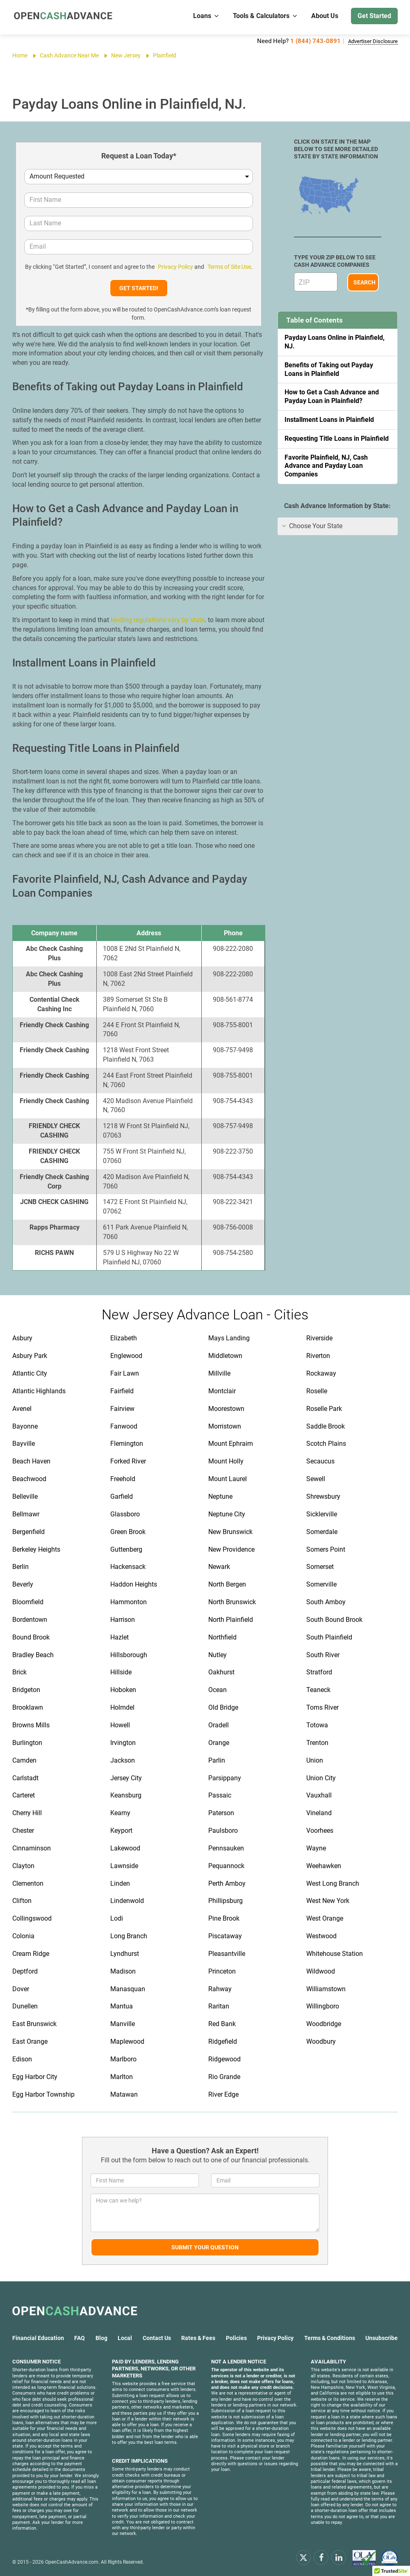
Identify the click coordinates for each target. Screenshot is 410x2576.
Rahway (220, 1988)
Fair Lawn (124, 1372)
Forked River (128, 1460)
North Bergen (227, 1583)
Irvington (123, 1741)
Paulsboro (223, 1829)
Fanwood (123, 1425)
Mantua (121, 2005)
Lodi (116, 1917)
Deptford (25, 1970)
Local (125, 2336)
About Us (324, 16)
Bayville (23, 1442)
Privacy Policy (175, 265)
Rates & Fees (198, 2336)
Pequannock (226, 1864)
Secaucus (320, 1460)
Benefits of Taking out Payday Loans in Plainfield (329, 368)
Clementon (27, 1882)
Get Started (374, 16)
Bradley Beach (33, 1654)
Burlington (27, 1741)
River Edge (223, 2093)
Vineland (319, 1812)
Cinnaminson (31, 1847)
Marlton (121, 2075)
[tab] (338, 525)
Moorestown (226, 1407)
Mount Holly (226, 1460)
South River (322, 1654)
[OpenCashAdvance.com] (61, 16)
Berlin (20, 1565)
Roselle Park (324, 1407)
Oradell (218, 1724)
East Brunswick (34, 2022)
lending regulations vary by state (158, 619)
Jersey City (126, 1777)
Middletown (225, 1354)
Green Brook (128, 1530)
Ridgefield (222, 2040)
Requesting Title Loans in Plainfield (337, 437)
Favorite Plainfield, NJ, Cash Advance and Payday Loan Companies (326, 464)
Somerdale (321, 1530)
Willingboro (322, 2005)
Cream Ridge (30, 1952)
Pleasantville (226, 1952)
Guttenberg (126, 1548)
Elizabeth (123, 1337)
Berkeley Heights (36, 1548)
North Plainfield (230, 1618)
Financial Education (38, 2336)
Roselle (316, 1390)
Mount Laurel (227, 1477)
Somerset (320, 1565)
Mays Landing (229, 1337)
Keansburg (125, 1794)
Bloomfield (27, 1601)
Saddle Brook (325, 1425)
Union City (321, 1777)
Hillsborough (128, 1654)
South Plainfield (329, 1636)
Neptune (220, 1495)
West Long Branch (332, 1882)
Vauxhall (319, 1794)
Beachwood (29, 1477)
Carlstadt (25, 1777)
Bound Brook (31, 1636)
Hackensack (128, 1565)
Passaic (219, 1794)
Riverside (319, 1337)
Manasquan (127, 1988)
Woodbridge (323, 2022)
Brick (19, 1671)
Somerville (321, 1583)
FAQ (79, 2336)
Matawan (124, 2093)
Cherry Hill (27, 1812)
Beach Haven (31, 1460)
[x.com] (303, 2556)
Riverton (318, 1354)
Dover (20, 1988)
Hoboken (123, 1688)
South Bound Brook (334, 1618)
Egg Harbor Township (43, 2093)
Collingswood (32, 1917)
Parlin (216, 1759)
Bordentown (29, 1618)
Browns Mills (31, 1724)
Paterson (221, 1812)
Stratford (319, 1671)
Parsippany (224, 1777)
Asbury (22, 1337)
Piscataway (225, 1935)
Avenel (22, 1407)
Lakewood (125, 1847)
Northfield (222, 1636)
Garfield (121, 1495)
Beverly (22, 1583)
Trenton (317, 1741)
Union (314, 1759)
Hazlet (119, 1636)
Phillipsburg (225, 1899)
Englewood (126, 1354)
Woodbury (321, 2040)
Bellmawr (25, 1513)
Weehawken (323, 1864)
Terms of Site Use (227, 265)
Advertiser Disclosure (368, 41)
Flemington (126, 1442)
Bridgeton (26, 1688)
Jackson (122, 1759)
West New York (327, 1899)
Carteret (23, 1794)
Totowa (317, 1724)
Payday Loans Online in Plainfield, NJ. (335, 340)
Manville (122, 2022)
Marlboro (123, 2058)
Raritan (218, 2005)
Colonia (23, 1935)
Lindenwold (127, 1899)
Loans (206, 16)
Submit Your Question (205, 2246)
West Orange (324, 1917)
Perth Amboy (227, 1882)
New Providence (231, 1548)
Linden (120, 1882)
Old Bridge (223, 1706)
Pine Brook (223, 1917)
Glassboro (125, 1513)
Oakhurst (221, 1671)
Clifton (22, 1899)
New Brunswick (230, 1530)
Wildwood (320, 1970)
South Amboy (326, 1601)
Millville (219, 1372)
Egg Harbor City (34, 2075)
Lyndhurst (124, 1952)
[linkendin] (338, 2556)
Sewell (315, 1477)
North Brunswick (232, 1601)
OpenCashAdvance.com (71, 2561)
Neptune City (226, 1513)
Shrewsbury (323, 1495)
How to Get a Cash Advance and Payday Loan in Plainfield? (332, 395)
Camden (24, 1759)
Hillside (121, 1671)
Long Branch (128, 1935)
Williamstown (326, 1988)
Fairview (122, 1407)
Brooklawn (27, 1706)
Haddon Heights (133, 1583)
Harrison (122, 1618)
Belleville (25, 1495)
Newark (219, 1565)
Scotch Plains (326, 1442)
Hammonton (128, 1601)
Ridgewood (224, 2058)
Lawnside (124, 1864)
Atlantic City (29, 1372)
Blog (101, 2336)
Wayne (316, 1847)
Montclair (222, 1390)
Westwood (321, 1935)
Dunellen (25, 2005)
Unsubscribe (381, 2336)
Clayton (23, 1864)
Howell (120, 1724)
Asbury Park (29, 1354)
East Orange (30, 2040)
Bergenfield (28, 1530)
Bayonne (25, 1425)
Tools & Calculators (265, 16)
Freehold (122, 1477)
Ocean (217, 1688)
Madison (123, 1970)
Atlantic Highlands (39, 1390)
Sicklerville (321, 1513)
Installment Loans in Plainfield (329, 418)
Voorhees (319, 1829)
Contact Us (157, 2336)
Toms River (322, 1706)
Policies (236, 2336)
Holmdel (122, 1706)
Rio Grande (224, 2075)
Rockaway (321, 1372)
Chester (23, 1829)
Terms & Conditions (329, 2336)
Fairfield (122, 1390)
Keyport (121, 1829)
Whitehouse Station (334, 1952)
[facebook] (321, 2556)
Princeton (222, 1970)
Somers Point (325, 1548)
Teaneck (318, 1688)
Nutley (217, 1654)
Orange (218, 1741)
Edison (22, 2058)
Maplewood (127, 2040)
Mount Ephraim (230, 1442)
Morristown (224, 1425)
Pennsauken (226, 1847)
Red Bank (222, 2022)
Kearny (120, 1812)
